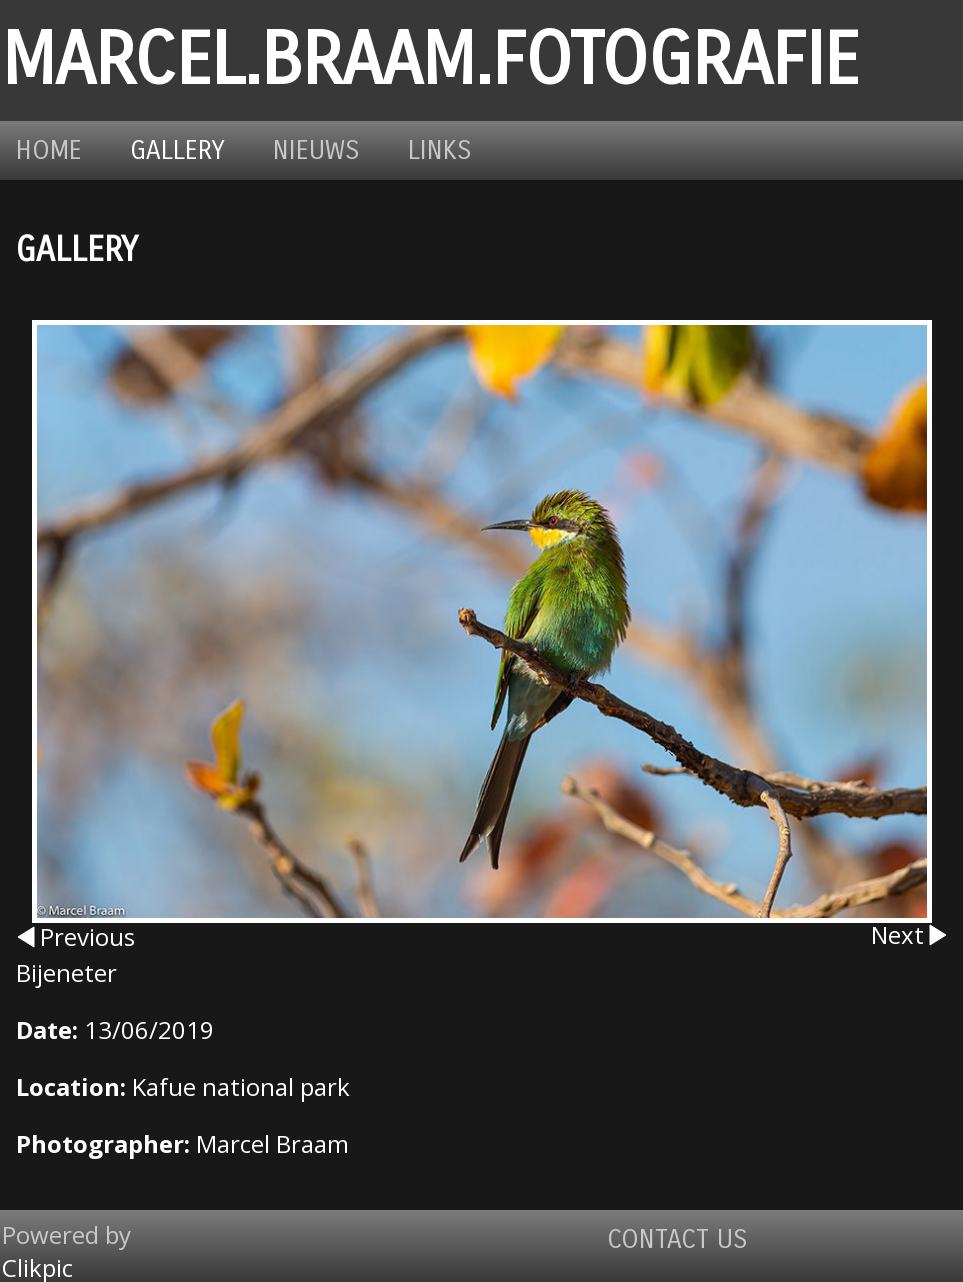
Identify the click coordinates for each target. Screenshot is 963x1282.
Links (440, 150)
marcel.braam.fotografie (430, 60)
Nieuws (316, 150)
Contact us (677, 1239)
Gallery (177, 150)
